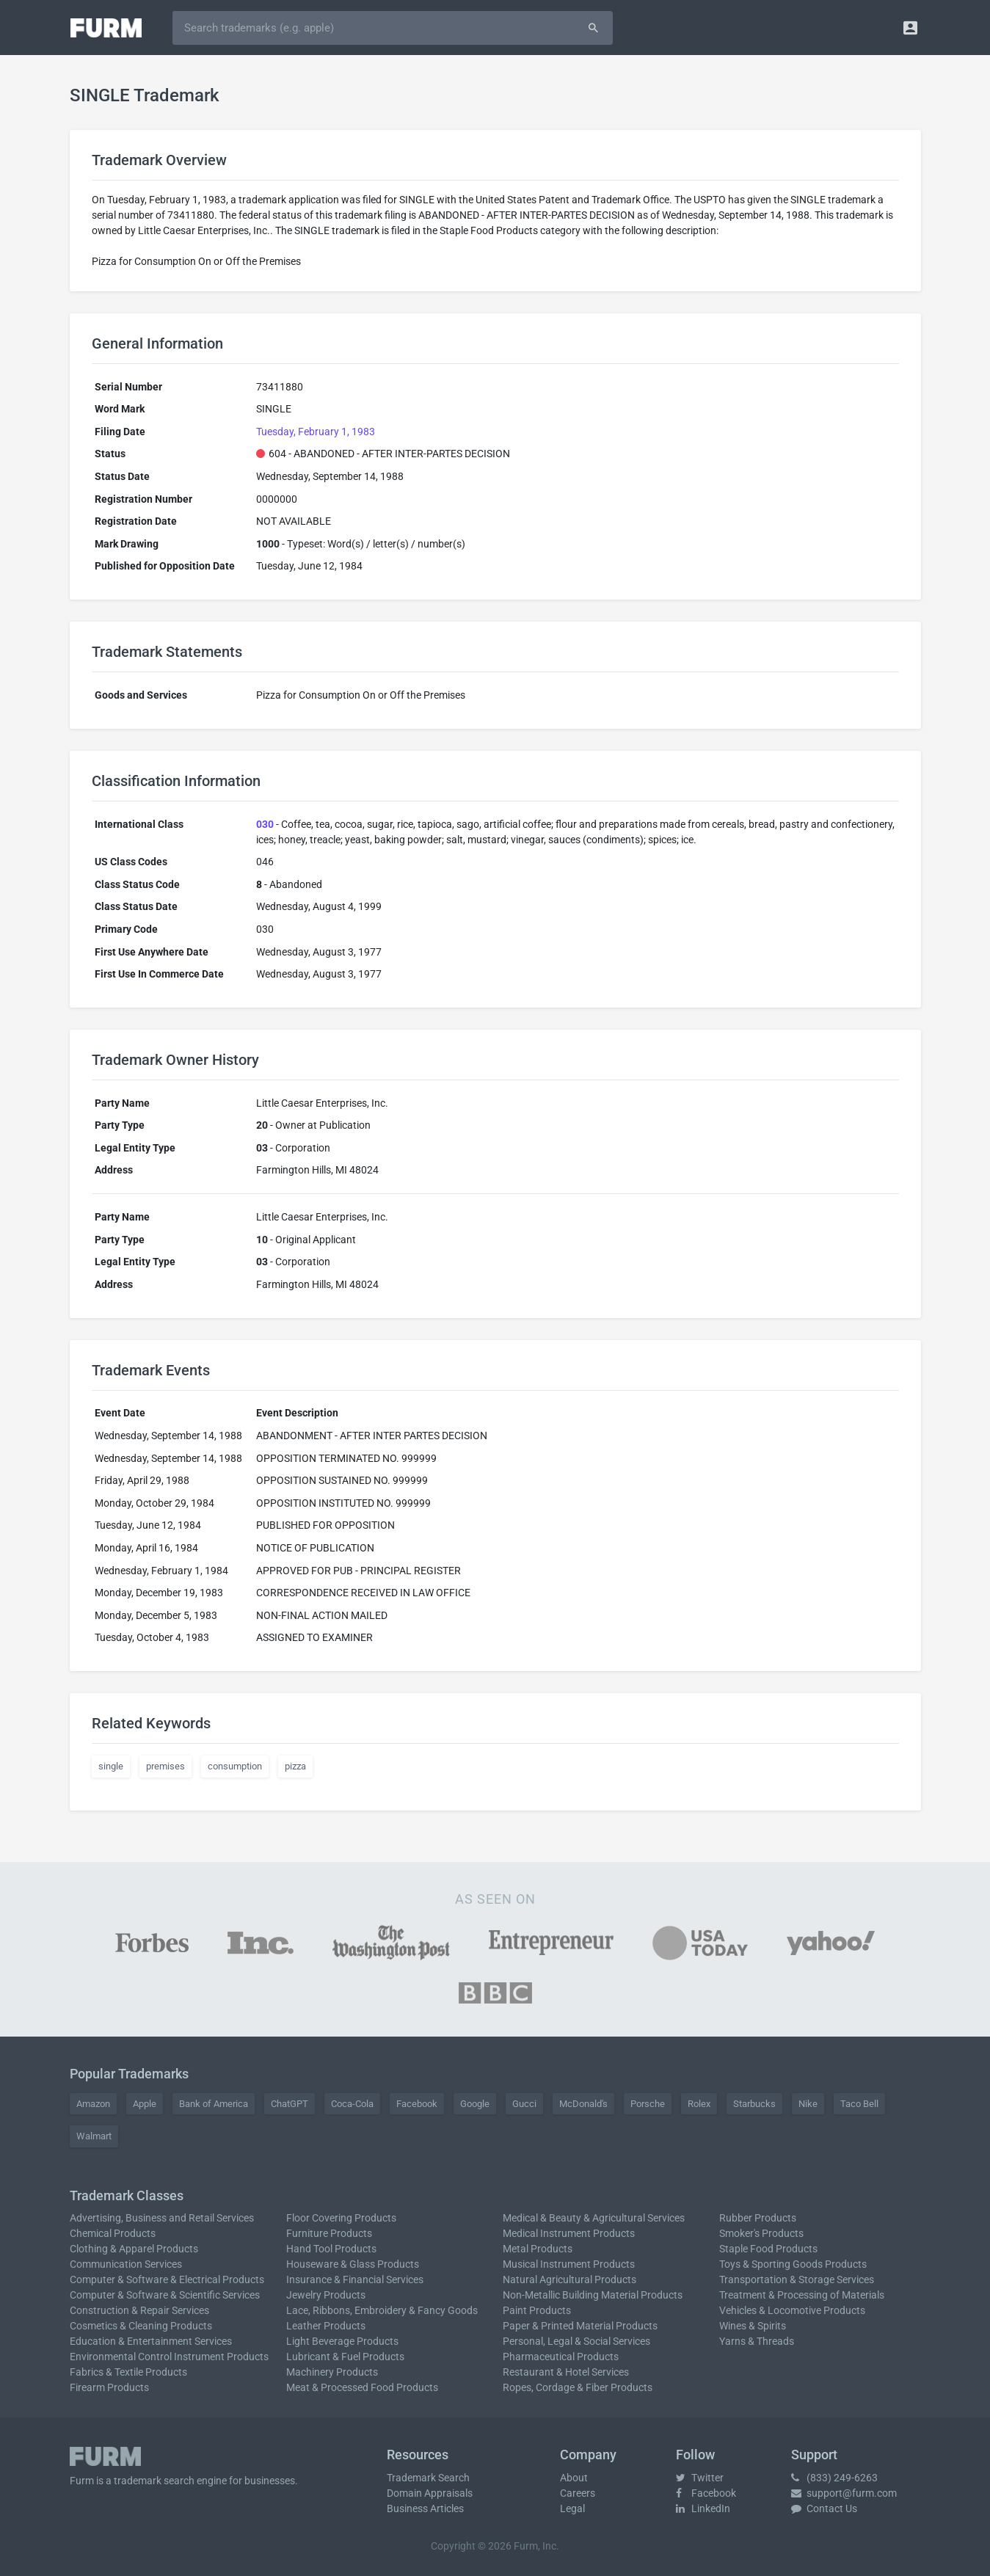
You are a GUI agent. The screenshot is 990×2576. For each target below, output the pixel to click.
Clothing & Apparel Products (134, 2249)
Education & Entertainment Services (151, 2341)
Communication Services (126, 2264)
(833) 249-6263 (834, 2478)
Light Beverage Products (342, 2341)
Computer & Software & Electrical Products (167, 2279)
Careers (577, 2493)
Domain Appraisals (430, 2493)
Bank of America (213, 2103)
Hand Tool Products (331, 2249)
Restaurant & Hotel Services (566, 2372)
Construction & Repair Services (139, 2310)
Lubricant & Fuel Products (345, 2356)
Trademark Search (428, 2478)
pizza (295, 1766)
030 (265, 824)
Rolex (699, 2103)
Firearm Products (109, 2387)
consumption (235, 1766)
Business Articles (425, 2508)
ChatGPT (289, 2103)
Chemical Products (113, 2233)
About (574, 2478)
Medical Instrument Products (569, 2233)
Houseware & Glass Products (352, 2264)
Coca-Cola (352, 2103)
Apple (144, 2103)
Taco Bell (859, 2103)
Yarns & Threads (756, 2341)
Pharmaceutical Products (561, 2356)
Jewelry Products (325, 2295)
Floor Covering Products (341, 2218)
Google (474, 2103)
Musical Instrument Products (569, 2264)
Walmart (94, 2136)
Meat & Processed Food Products (362, 2387)
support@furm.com (844, 2493)
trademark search (154, 2480)
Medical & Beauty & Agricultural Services (594, 2218)
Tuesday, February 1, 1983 (315, 431)
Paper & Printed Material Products (580, 2326)
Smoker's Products (761, 2233)
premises (165, 1766)
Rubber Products (757, 2218)
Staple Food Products (768, 2249)
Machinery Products (332, 2372)
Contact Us (824, 2508)
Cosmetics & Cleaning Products (141, 2326)
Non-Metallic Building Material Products (593, 2295)
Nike (808, 2103)
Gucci (524, 2103)
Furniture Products (329, 2233)
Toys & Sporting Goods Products (793, 2264)
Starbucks (754, 2103)
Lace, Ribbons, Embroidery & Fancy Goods (382, 2310)
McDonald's (583, 2103)
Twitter (700, 2478)
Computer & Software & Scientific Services (165, 2295)
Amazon (93, 2103)
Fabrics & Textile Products (128, 2372)
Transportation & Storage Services (796, 2279)
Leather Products (325, 2326)
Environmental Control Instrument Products (169, 2356)
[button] (910, 27)
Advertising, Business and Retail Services (162, 2218)
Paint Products (537, 2310)
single (110, 1766)
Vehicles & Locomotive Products (792, 2310)
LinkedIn (703, 2508)
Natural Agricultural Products (569, 2279)
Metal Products (537, 2249)
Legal (572, 2508)
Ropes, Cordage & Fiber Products (577, 2387)
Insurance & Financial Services (354, 2279)
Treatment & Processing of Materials (801, 2295)
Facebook (416, 2103)
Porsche (647, 2103)
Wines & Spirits (752, 2326)
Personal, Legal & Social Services (576, 2341)
